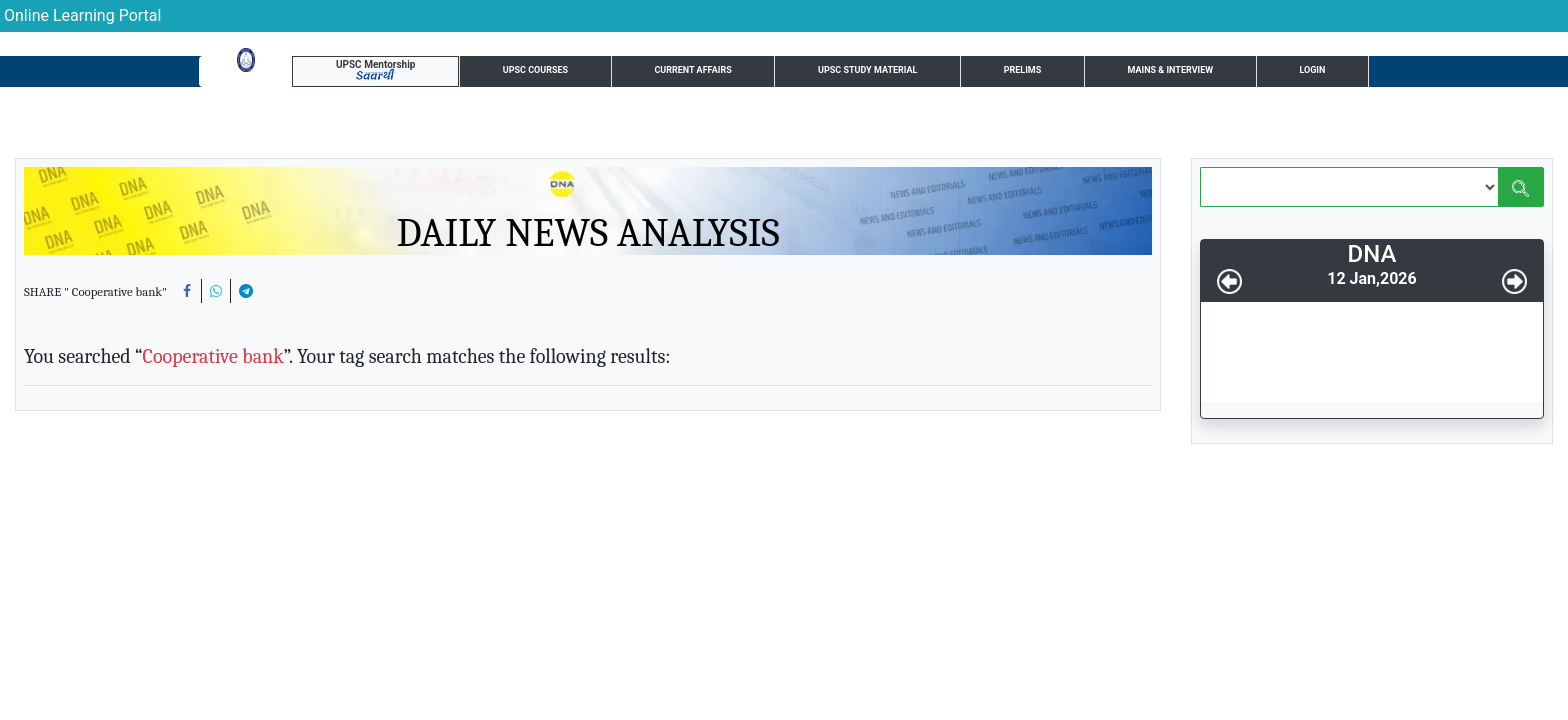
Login (1335, 73)
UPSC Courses (409, 74)
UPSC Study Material (713, 74)
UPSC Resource (1234, 74)
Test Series (1108, 74)
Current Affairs (548, 74)
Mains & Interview (972, 74)
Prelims (848, 74)
